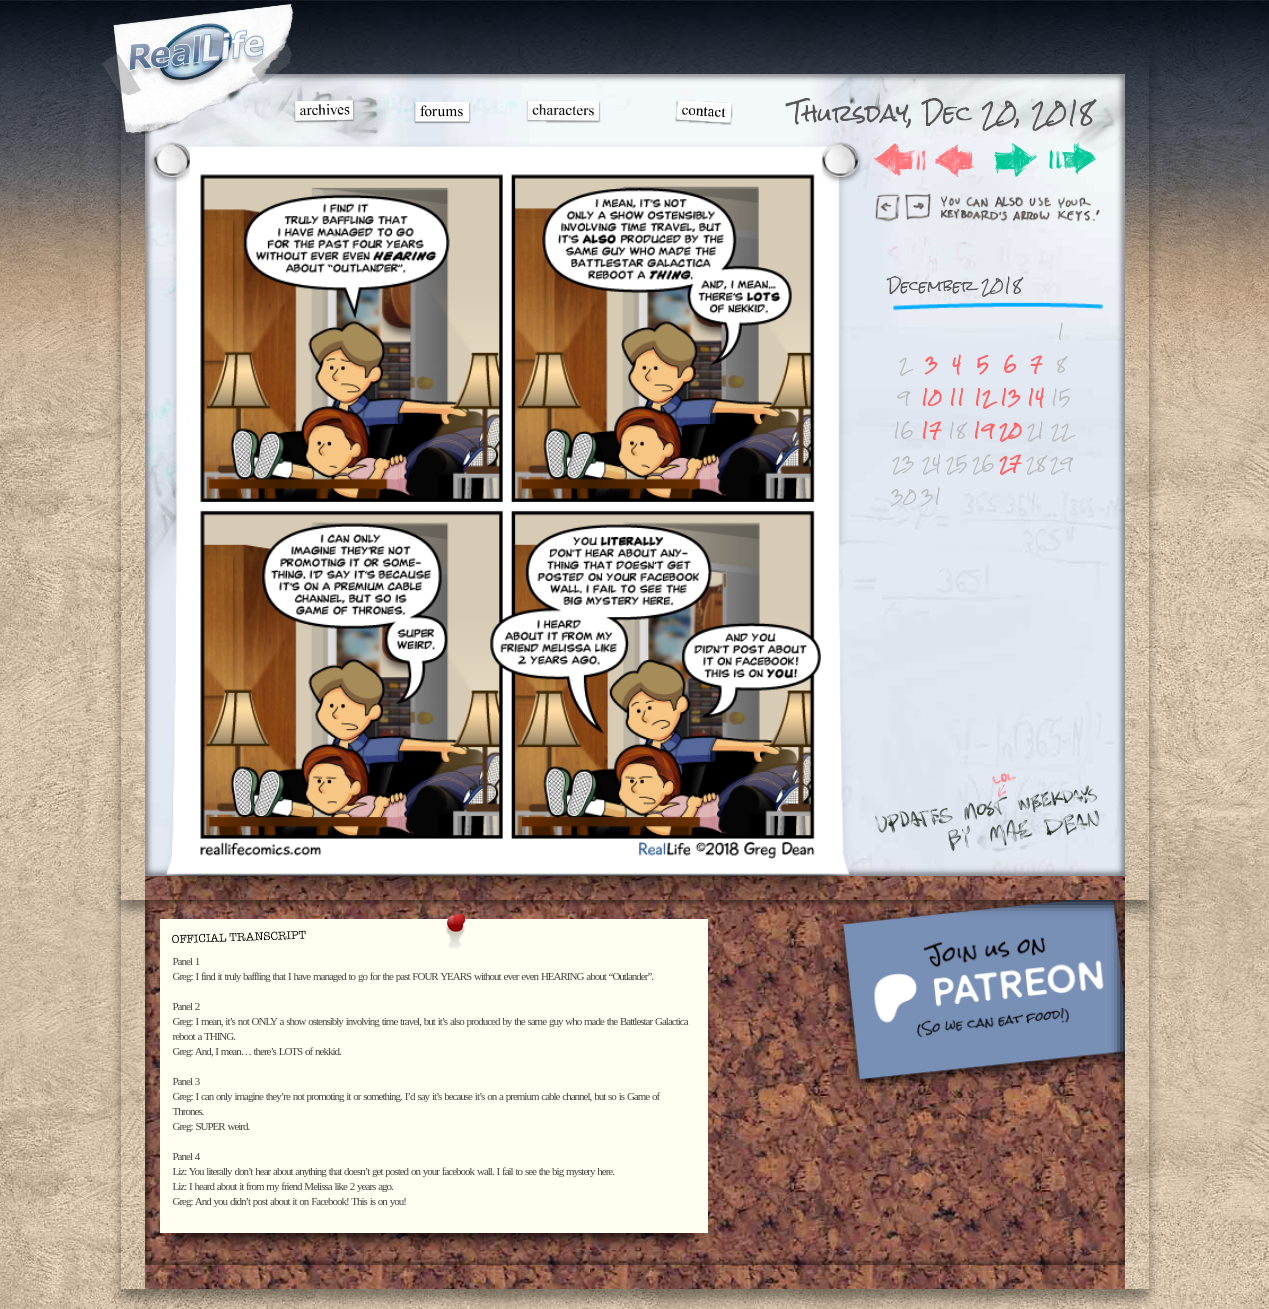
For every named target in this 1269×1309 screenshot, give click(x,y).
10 (931, 397)
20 (1010, 430)
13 (1010, 397)
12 (983, 397)
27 (1010, 463)
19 (983, 430)
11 (957, 397)
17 (931, 430)
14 (1035, 397)
